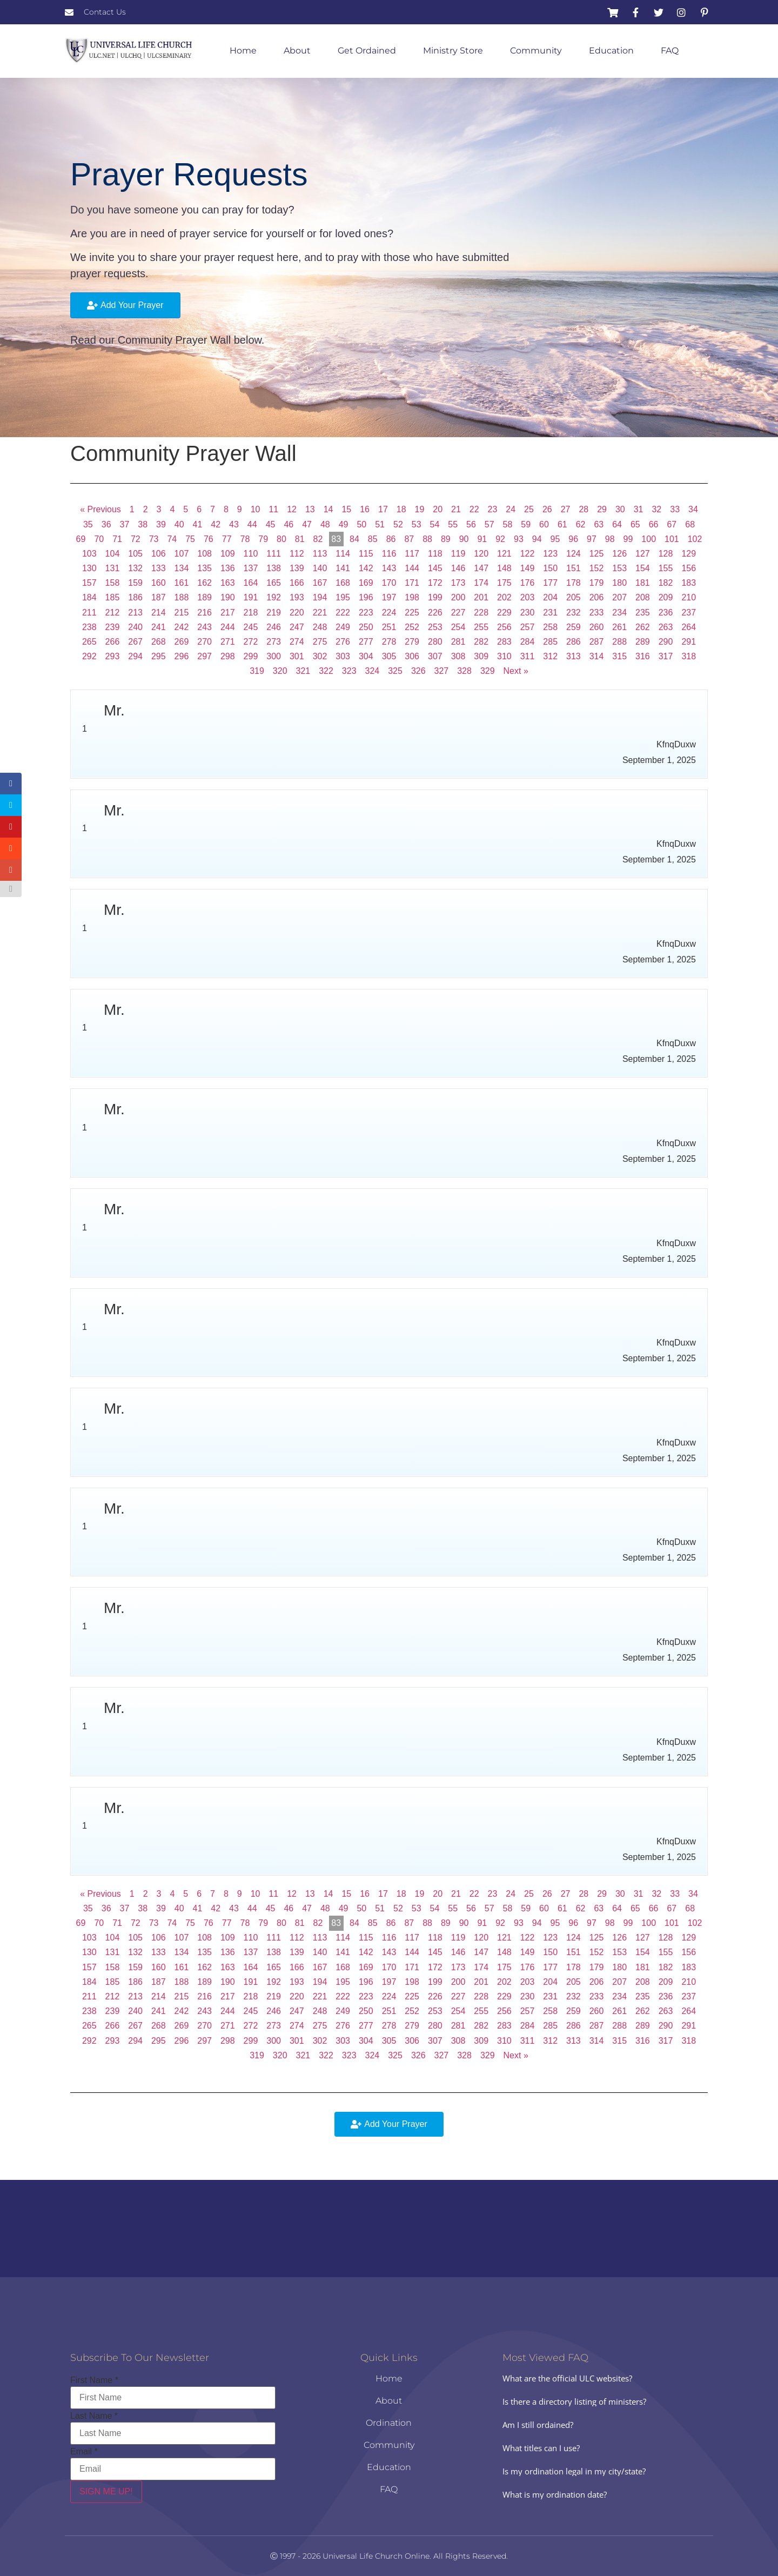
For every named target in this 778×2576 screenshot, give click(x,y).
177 (550, 582)
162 (204, 582)
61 (562, 524)
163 (227, 582)
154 (642, 568)
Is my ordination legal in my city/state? (574, 2471)
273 (273, 641)
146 (458, 568)
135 (204, 568)
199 (435, 597)
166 (297, 582)
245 (251, 627)
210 (688, 597)
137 (251, 568)
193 (297, 597)
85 (373, 539)
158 (112, 582)
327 (441, 670)
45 (271, 524)
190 (227, 597)
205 (573, 597)
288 (619, 641)
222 (343, 612)
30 (620, 509)
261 (619, 627)
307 (435, 656)
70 (99, 539)
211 (89, 612)
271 (227, 641)
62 (581, 524)
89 (446, 539)
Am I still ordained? (537, 2424)
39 (161, 524)
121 (504, 553)
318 (688, 656)
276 (343, 641)
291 (688, 641)
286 (573, 641)
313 (573, 656)
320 (280, 670)
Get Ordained (367, 50)
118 (435, 553)
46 (288, 524)
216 (204, 612)
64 (617, 524)
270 (204, 641)
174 (481, 582)
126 (619, 553)
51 (380, 524)
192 (273, 597)
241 (158, 627)
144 (412, 568)
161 (182, 582)
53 (416, 524)
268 (158, 641)
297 (204, 656)
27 (566, 509)
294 (135, 656)
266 (112, 641)
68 (690, 524)
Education (611, 50)
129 (688, 553)
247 (297, 627)
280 (435, 641)
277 (366, 641)
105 (135, 553)
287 (596, 641)
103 (89, 553)
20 (437, 509)
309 (481, 656)
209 (666, 597)
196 (366, 597)
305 (389, 656)
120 (481, 553)
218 (251, 612)
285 (550, 641)
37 (125, 524)
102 (695, 539)
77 (227, 539)
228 (481, 612)
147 (481, 568)
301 (297, 656)
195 (343, 597)
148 (504, 568)
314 (596, 656)
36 (106, 524)
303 (343, 656)
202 (504, 597)
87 (409, 539)
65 (635, 524)
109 (227, 553)
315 (619, 656)
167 (320, 582)
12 (292, 509)
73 (154, 539)
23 (493, 509)
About (297, 50)
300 (273, 656)
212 (112, 612)
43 (234, 524)
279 (412, 641)
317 (666, 656)
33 (675, 509)
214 (158, 612)
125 (596, 553)
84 (354, 539)
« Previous (100, 509)
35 (88, 524)
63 (598, 524)
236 (666, 612)
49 (343, 524)
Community (536, 50)
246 (273, 627)
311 (527, 656)
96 (573, 539)
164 (251, 582)
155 (666, 568)
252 (412, 627)
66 (654, 524)
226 (435, 612)
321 (303, 670)
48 (325, 524)
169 (366, 582)
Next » (516, 670)
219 (273, 612)
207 (619, 597)
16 (365, 509)
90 (464, 539)
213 (135, 612)
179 (596, 582)
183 (688, 582)
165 (273, 582)
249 (343, 627)
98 (610, 539)
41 (198, 524)
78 (245, 539)
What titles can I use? (541, 2448)
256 (504, 627)
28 (583, 509)
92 (500, 539)
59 (526, 524)
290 (666, 641)
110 (251, 553)
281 (458, 641)
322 (326, 670)
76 (208, 539)
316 (642, 656)
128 (666, 553)
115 (366, 553)
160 (158, 582)
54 (435, 524)
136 (227, 568)
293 (112, 656)
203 (527, 597)
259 (573, 627)
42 (215, 524)
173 (458, 582)
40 (179, 524)
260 (596, 627)
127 (642, 553)
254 (458, 627)
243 (204, 627)
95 (555, 539)
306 (412, 656)
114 (343, 553)
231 (550, 612)
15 (346, 509)
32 (656, 509)
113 (320, 553)
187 (158, 597)
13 (310, 509)
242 (182, 627)
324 (372, 670)
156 (688, 568)
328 (464, 670)
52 (398, 524)
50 (361, 524)
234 (619, 612)
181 (642, 582)
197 (389, 597)
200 (458, 597)
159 (135, 582)
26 (547, 509)
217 (227, 612)
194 (320, 597)
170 (389, 582)
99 (628, 539)
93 (519, 539)
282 (481, 641)
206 (596, 597)
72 (135, 539)
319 (257, 670)
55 (453, 524)
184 (89, 597)
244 (227, 627)
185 (112, 597)
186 (135, 597)
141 (343, 568)
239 (112, 627)
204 (550, 597)
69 (81, 539)
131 (112, 568)
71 (117, 539)
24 (510, 509)
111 (273, 553)
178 (573, 582)
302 (320, 656)
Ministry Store (453, 50)
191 (251, 597)
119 (458, 553)
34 (693, 509)
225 (412, 612)
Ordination (389, 2423)
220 (297, 612)
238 (89, 627)
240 (135, 627)
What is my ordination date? (554, 2494)
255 (481, 627)
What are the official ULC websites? (567, 2378)
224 (389, 612)
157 (89, 582)
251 (389, 627)
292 (89, 656)
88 (427, 539)
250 (366, 627)
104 (112, 553)
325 (395, 670)
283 (504, 641)
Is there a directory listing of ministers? (574, 2401)
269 (182, 641)
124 (573, 553)
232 (573, 612)
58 (508, 524)
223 (366, 612)
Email (84, 2451)
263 (666, 627)
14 (328, 509)
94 (537, 539)
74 (172, 539)
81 (300, 539)
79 (263, 539)
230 (527, 612)
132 (135, 568)
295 (158, 656)
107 (182, 553)
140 (320, 568)
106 (158, 553)
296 (182, 656)
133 (158, 568)
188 (182, 597)
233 (596, 612)
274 (297, 641)
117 (412, 553)
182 (666, 582)
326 (418, 670)
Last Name (94, 2416)
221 (320, 612)
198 (412, 597)
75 (190, 539)
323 (349, 670)
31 (638, 509)
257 (527, 627)
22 (474, 509)
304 (366, 656)
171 (412, 582)
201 (481, 597)
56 (471, 524)
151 (573, 568)
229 (504, 612)
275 (320, 641)
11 (273, 509)
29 (602, 509)
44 (252, 524)
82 (318, 539)
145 (435, 568)
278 (389, 641)
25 (529, 509)
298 (227, 656)
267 (135, 641)
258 (550, 627)
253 (435, 627)
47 (307, 524)
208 (642, 597)
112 (297, 553)
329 (487, 670)
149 (527, 568)
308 (458, 656)
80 (281, 539)
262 (642, 627)
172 (435, 582)
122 (527, 553)
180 (619, 582)
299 (251, 656)
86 (391, 539)
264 (688, 627)
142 (366, 568)
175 (504, 582)
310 (504, 656)
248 (320, 627)
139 (297, 568)
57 (489, 524)
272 (251, 641)
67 (671, 524)
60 (544, 524)
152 (596, 568)
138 (273, 568)
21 (456, 509)
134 (182, 568)
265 (89, 641)
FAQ (670, 50)
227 (458, 612)
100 (648, 539)
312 (550, 656)
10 (255, 509)
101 (672, 539)
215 (182, 612)
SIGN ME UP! (106, 2491)
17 (383, 509)
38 (142, 524)
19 (420, 509)
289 (642, 641)
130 (89, 568)
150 (550, 568)
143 (389, 568)
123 (550, 553)
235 (642, 612)
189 (204, 597)
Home (243, 50)
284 (527, 641)
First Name (94, 2380)
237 (688, 612)
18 (401, 509)
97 (591, 539)
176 (527, 582)
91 (482, 539)
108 (204, 553)
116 (389, 553)
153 (619, 568)
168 (343, 582)
